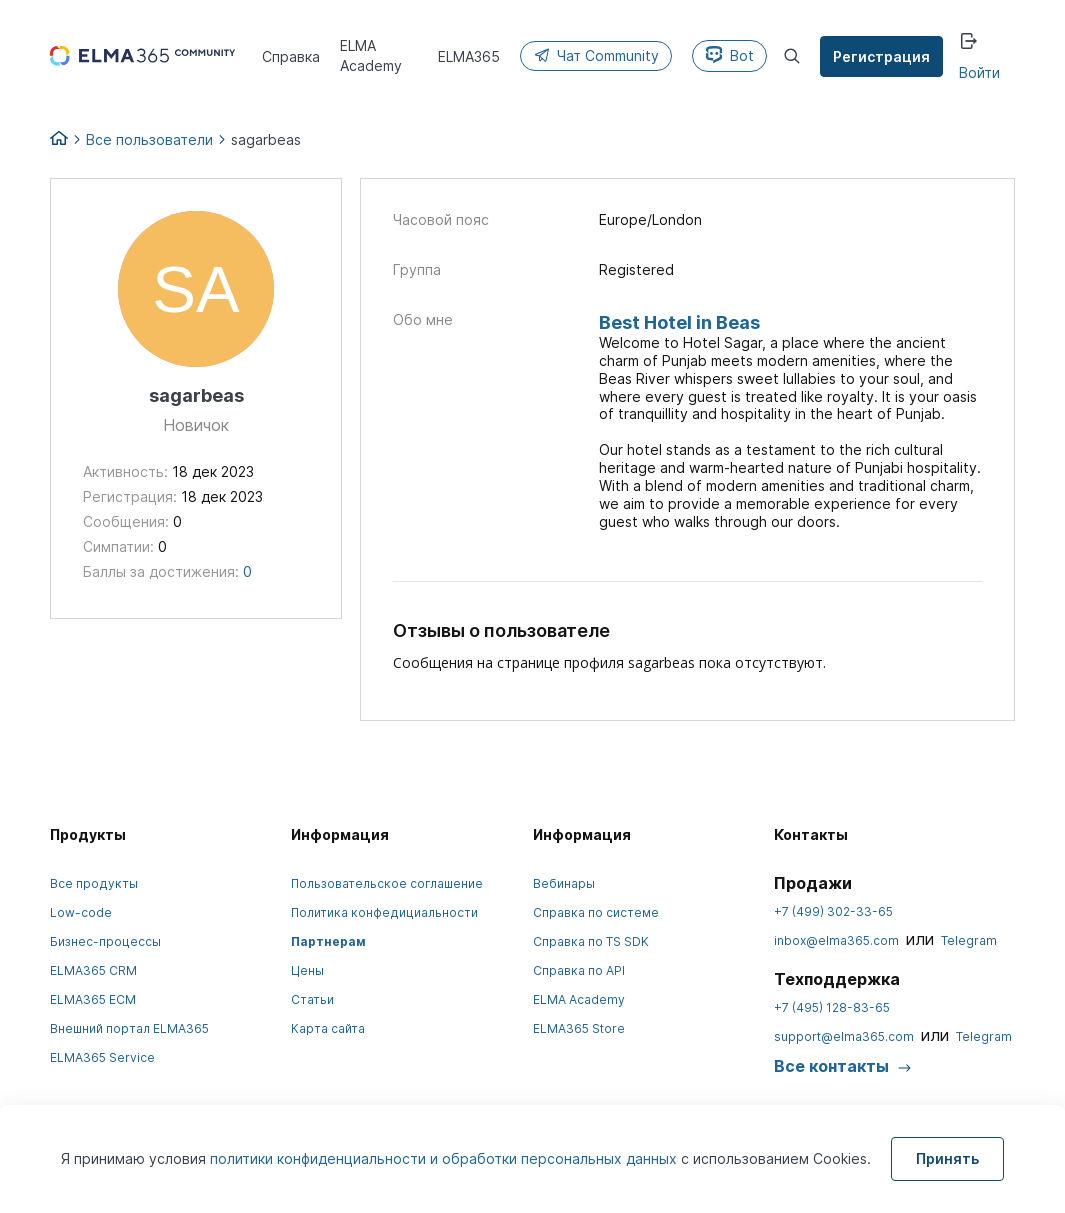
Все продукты (94, 883)
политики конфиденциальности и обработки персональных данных (445, 1158)
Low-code (81, 912)
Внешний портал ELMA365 (129, 1028)
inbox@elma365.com (836, 940)
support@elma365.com (844, 1036)
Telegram (969, 940)
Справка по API (579, 970)
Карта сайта (328, 1028)
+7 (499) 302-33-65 (833, 911)
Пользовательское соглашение (387, 883)
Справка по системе (596, 912)
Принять (947, 1158)
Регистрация (883, 56)
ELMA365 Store (579, 1028)
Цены (307, 970)
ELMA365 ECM (93, 999)
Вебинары (564, 883)
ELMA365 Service (102, 1057)
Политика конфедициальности (384, 912)
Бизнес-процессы (105, 941)
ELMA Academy (579, 999)
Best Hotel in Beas (679, 322)
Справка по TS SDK (591, 941)
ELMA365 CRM (93, 970)
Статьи (312, 999)
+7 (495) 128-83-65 (832, 1007)
